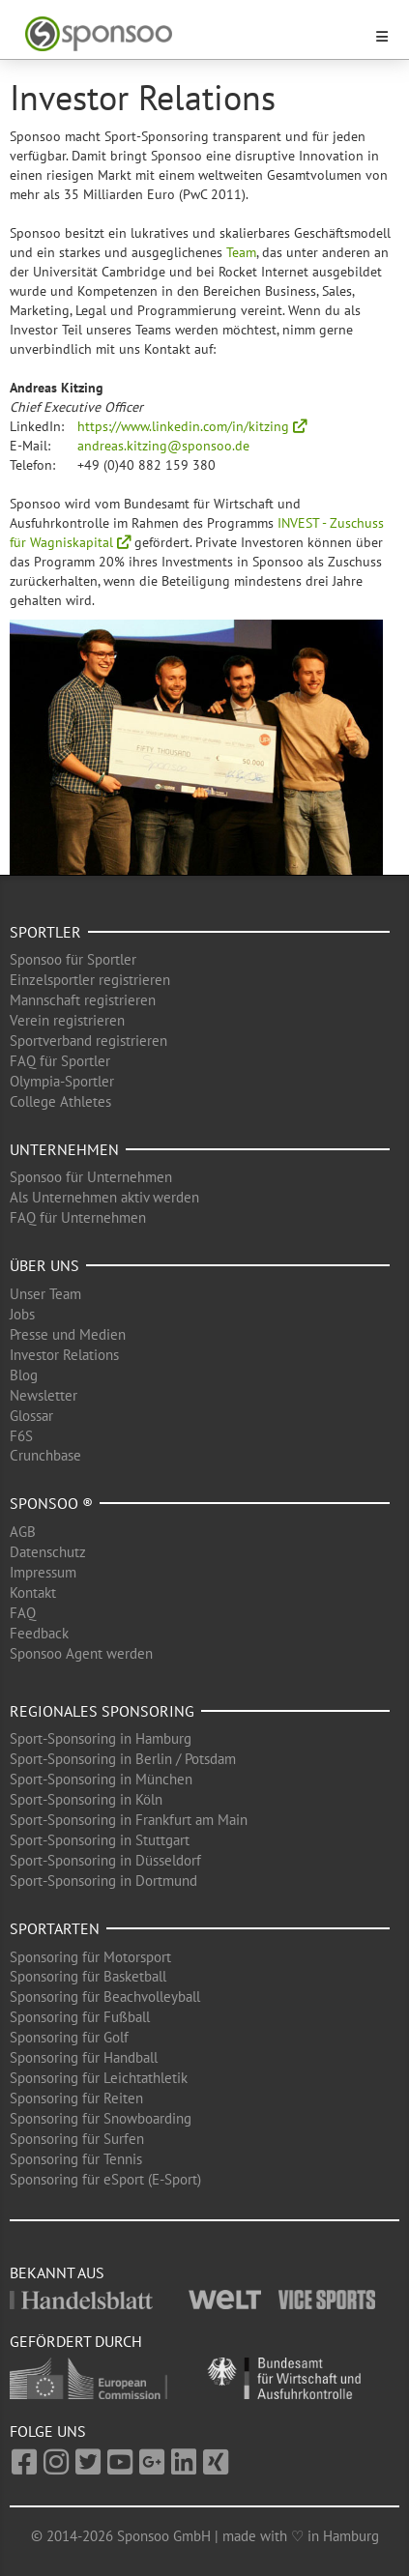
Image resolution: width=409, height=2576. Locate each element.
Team (241, 252)
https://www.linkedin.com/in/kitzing (192, 426)
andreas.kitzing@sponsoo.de (163, 445)
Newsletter (43, 1395)
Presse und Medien (68, 1334)
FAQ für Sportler (60, 1061)
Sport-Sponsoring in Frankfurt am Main (129, 1819)
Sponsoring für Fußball (80, 2017)
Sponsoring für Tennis (76, 2159)
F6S (21, 1436)
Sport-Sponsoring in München (101, 1779)
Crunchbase (45, 1455)
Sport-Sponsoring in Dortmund (103, 1880)
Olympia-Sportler (62, 1081)
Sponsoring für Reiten (76, 2098)
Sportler (45, 931)
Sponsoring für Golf (69, 2037)
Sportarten (55, 1928)
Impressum (43, 1572)
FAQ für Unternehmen (78, 1217)
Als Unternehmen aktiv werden (104, 1197)
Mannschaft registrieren (83, 1000)
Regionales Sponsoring (102, 1711)
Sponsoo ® (51, 1503)
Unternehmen (64, 1149)
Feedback (39, 1633)
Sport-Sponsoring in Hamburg (100, 1738)
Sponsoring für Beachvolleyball (105, 1996)
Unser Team (45, 1294)
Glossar (31, 1415)
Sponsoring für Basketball (88, 1976)
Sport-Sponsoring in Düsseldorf (105, 1860)
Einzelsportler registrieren (90, 979)
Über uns (44, 1265)
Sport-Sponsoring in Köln (86, 1799)
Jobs (22, 1314)
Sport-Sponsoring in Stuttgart (100, 1840)
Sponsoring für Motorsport (90, 1957)
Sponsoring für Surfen (77, 2138)
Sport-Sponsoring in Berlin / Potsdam (123, 1759)
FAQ (23, 1613)
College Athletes (60, 1101)
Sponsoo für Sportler (73, 959)
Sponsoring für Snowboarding (100, 2118)
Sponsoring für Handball (84, 2057)
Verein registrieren (67, 1020)
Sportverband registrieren (88, 1040)
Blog (24, 1375)
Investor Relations (64, 1355)
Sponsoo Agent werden (81, 1653)
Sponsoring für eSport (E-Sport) (105, 2179)
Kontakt (33, 1592)
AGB (23, 1531)
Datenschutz (48, 1552)
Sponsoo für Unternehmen (91, 1177)
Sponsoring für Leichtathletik (99, 2078)
